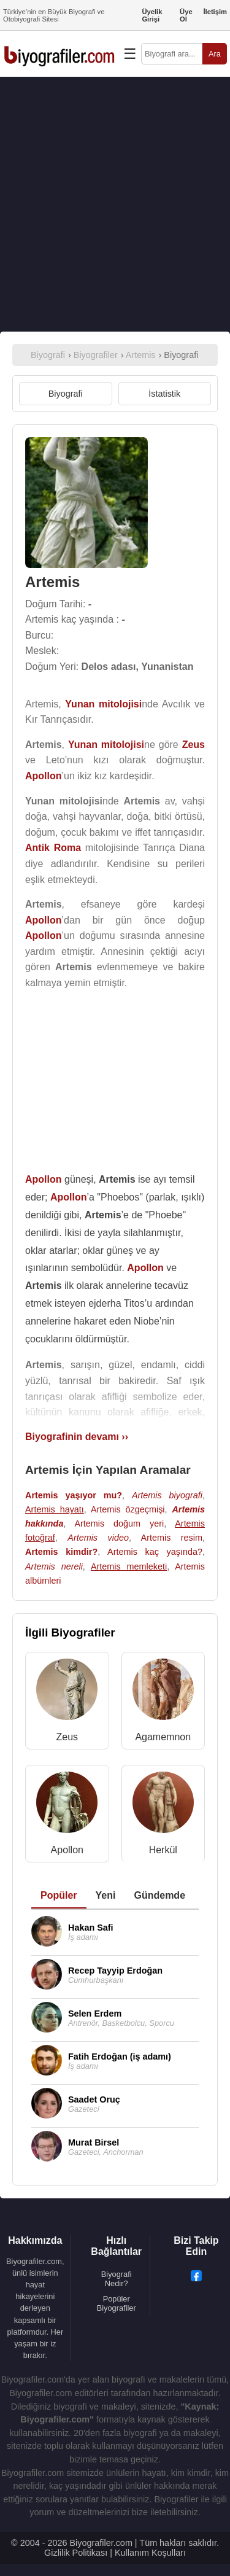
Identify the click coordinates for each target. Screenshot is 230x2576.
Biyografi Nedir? (116, 2279)
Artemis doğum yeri (119, 1523)
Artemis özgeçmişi (128, 1509)
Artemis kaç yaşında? (154, 1552)
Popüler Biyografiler (116, 2303)
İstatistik (164, 394)
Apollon (67, 1850)
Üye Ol (186, 15)
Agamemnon (163, 1737)
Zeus (67, 1737)
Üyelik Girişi (152, 15)
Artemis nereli (54, 1566)
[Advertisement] (115, 204)
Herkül (163, 1850)
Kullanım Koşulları (150, 2553)
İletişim (215, 11)
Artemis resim (171, 1538)
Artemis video (98, 1538)
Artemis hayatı (54, 1509)
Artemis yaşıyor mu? (73, 1495)
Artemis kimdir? (61, 1552)
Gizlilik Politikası (75, 2553)
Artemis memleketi (129, 1566)
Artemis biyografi (167, 1495)
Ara (215, 53)
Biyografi (65, 394)
